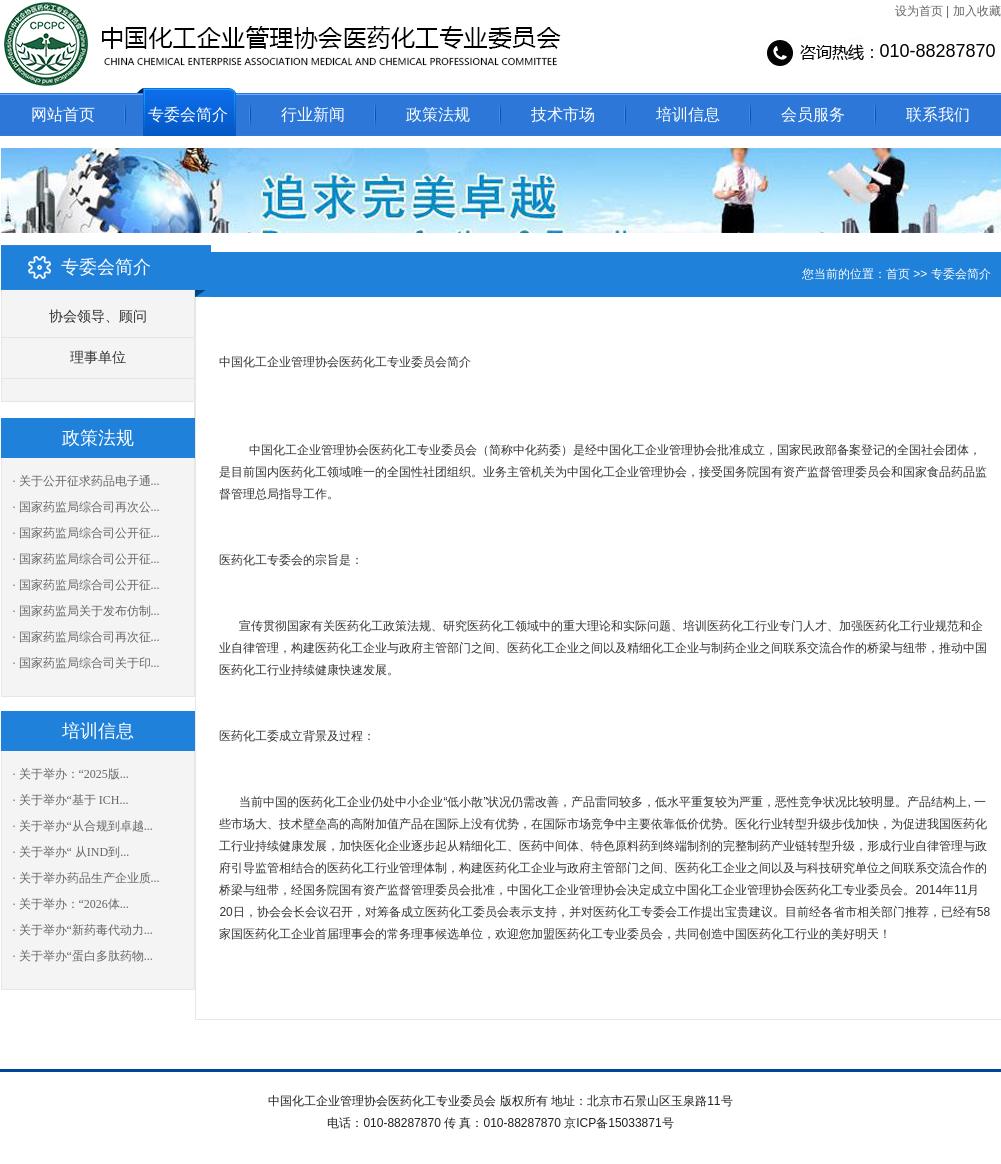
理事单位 (98, 357)
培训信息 (688, 114)
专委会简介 (188, 114)
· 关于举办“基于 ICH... (71, 800)
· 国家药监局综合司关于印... (86, 663)
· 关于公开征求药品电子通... (86, 481)
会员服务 (813, 114)
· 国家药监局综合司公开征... (86, 533)
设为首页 (919, 11)
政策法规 (438, 114)
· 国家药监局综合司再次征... (86, 637)
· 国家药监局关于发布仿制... (86, 611)
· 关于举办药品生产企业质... (86, 878)
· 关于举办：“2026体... (71, 904)
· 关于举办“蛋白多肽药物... (83, 956)
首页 (898, 274)
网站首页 (63, 114)
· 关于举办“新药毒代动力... (83, 930)
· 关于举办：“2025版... (71, 774)
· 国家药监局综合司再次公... (86, 507)
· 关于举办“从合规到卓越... (83, 826)
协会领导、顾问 (98, 316)
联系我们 (938, 114)
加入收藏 (977, 11)
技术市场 (563, 114)
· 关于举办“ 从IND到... (71, 852)
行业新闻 (313, 114)
